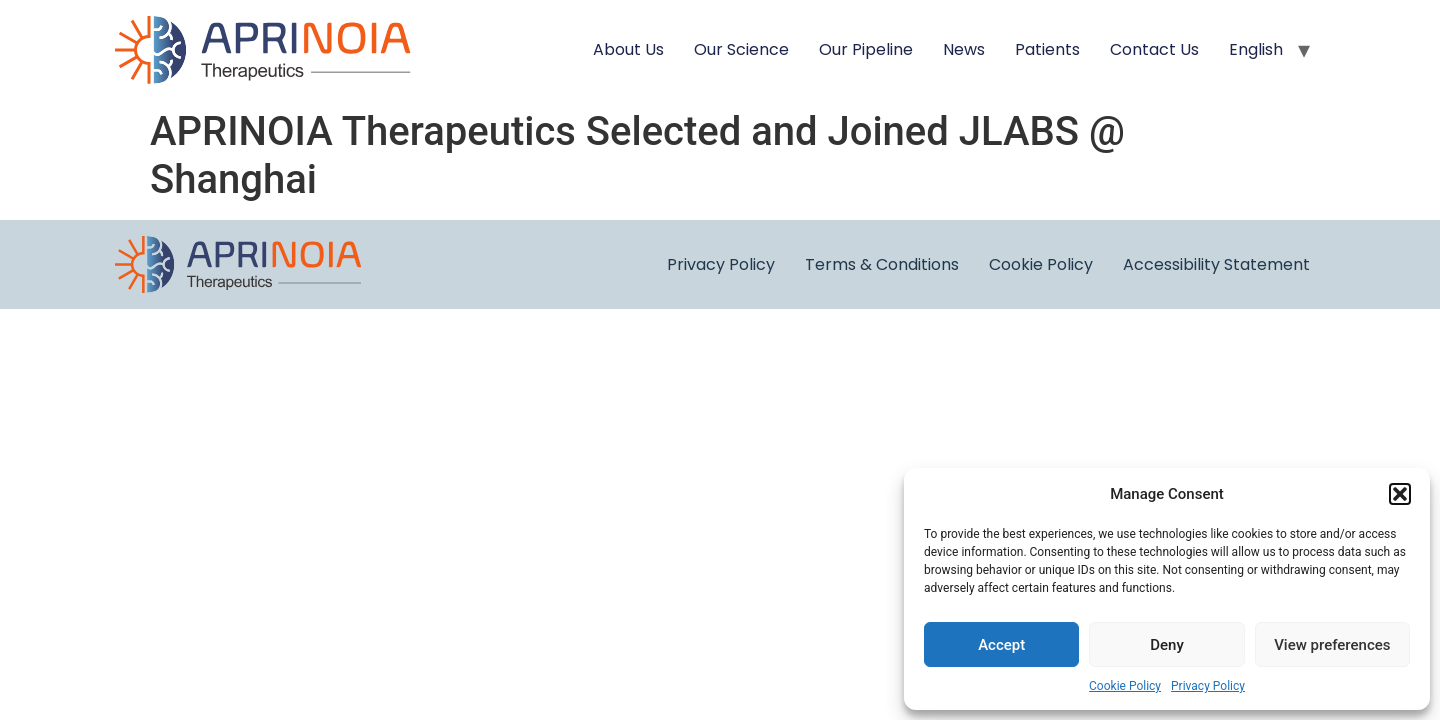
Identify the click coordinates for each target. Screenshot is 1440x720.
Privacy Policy (1208, 686)
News (964, 49)
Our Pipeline (866, 49)
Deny (1167, 645)
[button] (1400, 494)
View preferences (1332, 645)
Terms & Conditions (882, 264)
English (1256, 49)
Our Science (741, 49)
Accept (1001, 645)
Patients (1047, 49)
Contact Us (1154, 49)
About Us (628, 49)
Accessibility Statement (1216, 264)
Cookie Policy (1125, 686)
